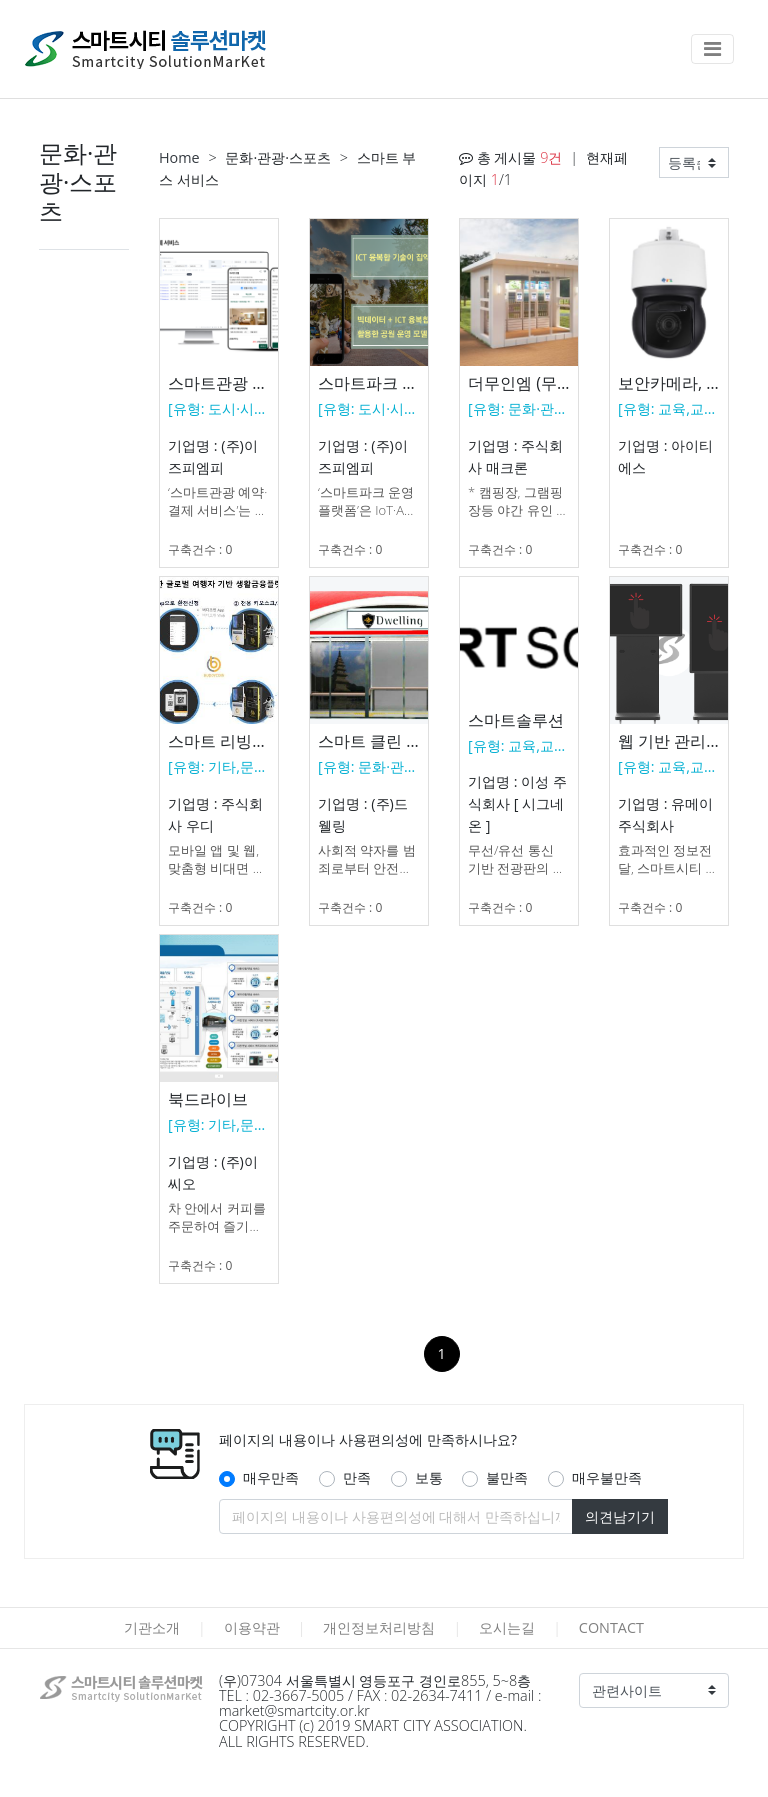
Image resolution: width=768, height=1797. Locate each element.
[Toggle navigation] (712, 49)
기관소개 (152, 1627)
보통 (429, 1477)
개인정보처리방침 (379, 1627)
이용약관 (252, 1627)
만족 (357, 1477)
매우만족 (271, 1477)
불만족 (507, 1477)
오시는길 (507, 1627)
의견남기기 (620, 1516)
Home (179, 157)
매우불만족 (607, 1477)
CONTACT (611, 1627)
